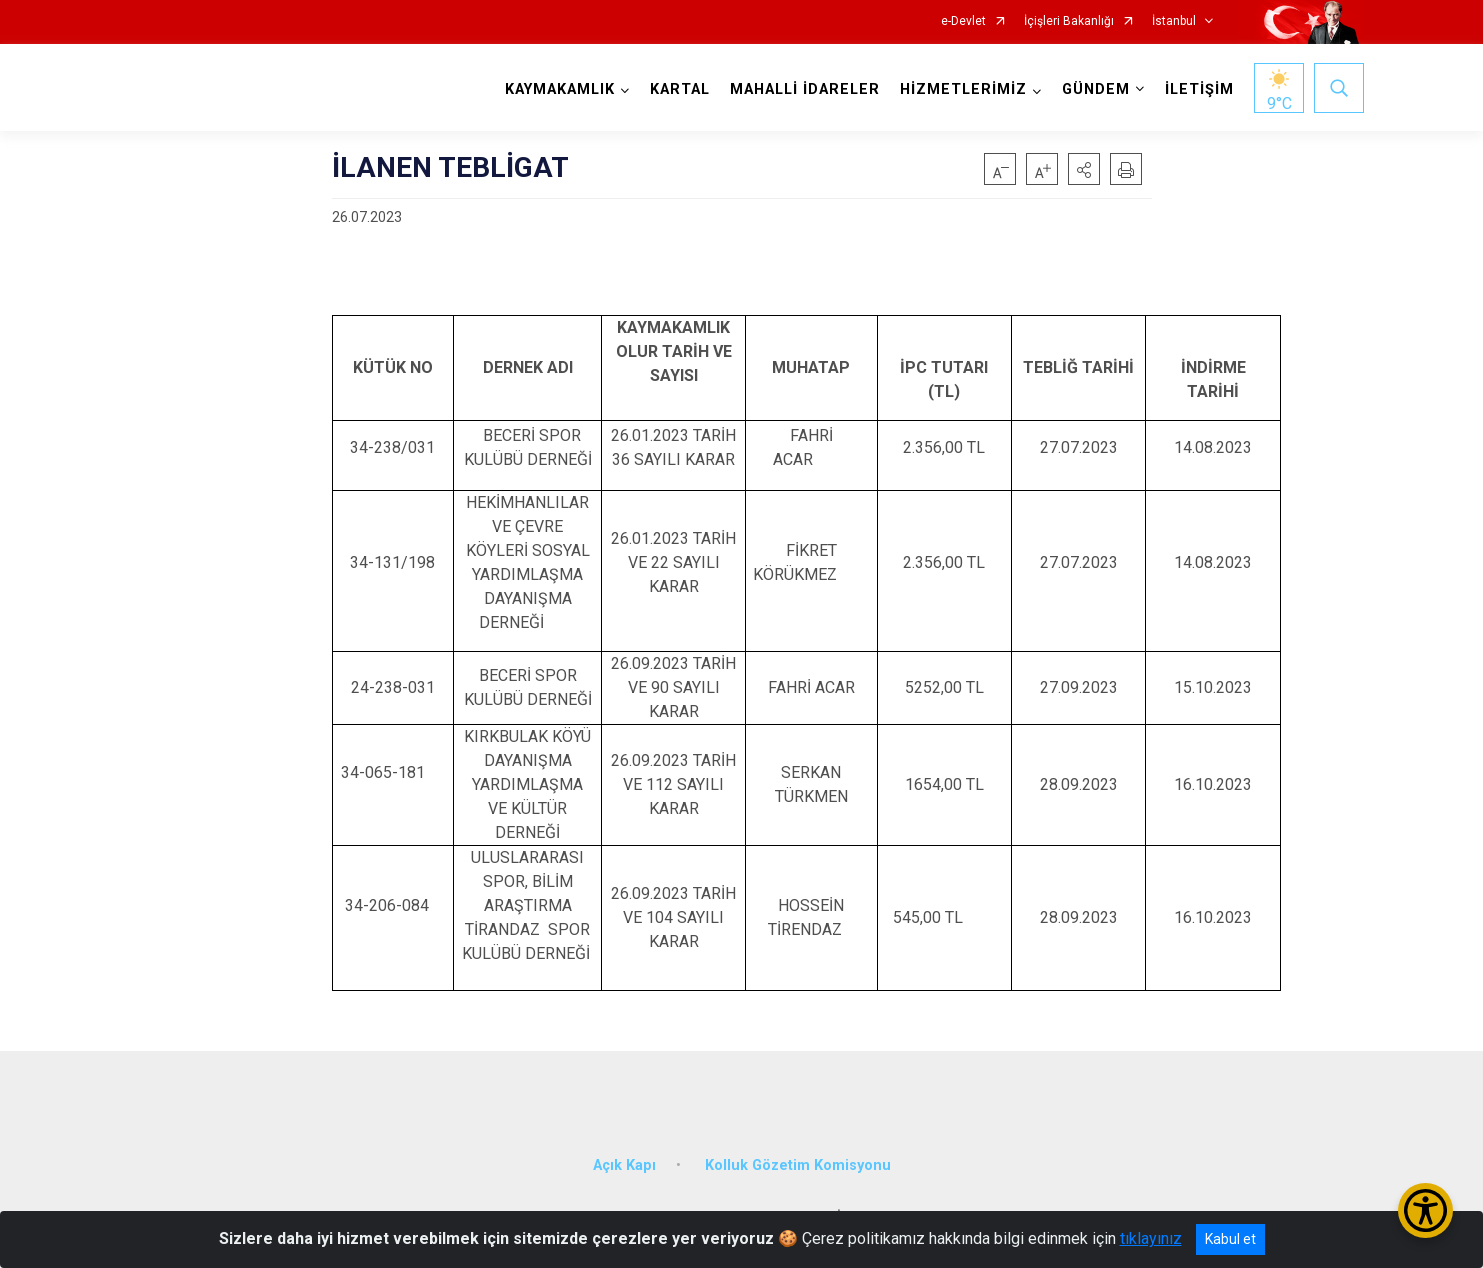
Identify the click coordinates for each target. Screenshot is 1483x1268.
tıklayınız (1151, 1238)
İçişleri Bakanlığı (1069, 21)
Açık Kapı (624, 1163)
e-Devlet (963, 21)
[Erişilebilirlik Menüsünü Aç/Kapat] (1425, 1210)
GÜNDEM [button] (1096, 89)
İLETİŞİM (1199, 89)
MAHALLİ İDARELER (805, 89)
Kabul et (1230, 1239)
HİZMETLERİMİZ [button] (963, 89)
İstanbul (1174, 21)
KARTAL (680, 89)
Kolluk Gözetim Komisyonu (798, 1163)
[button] (1084, 169)
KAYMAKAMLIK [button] (560, 89)
